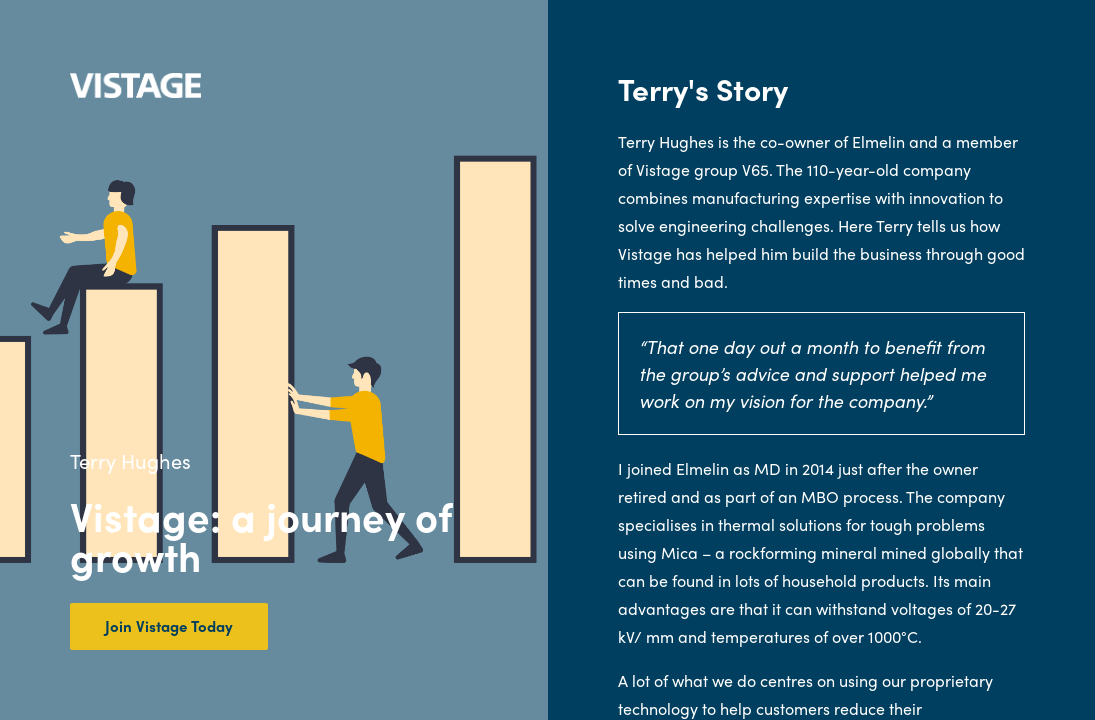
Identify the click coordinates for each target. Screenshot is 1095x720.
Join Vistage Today (169, 626)
